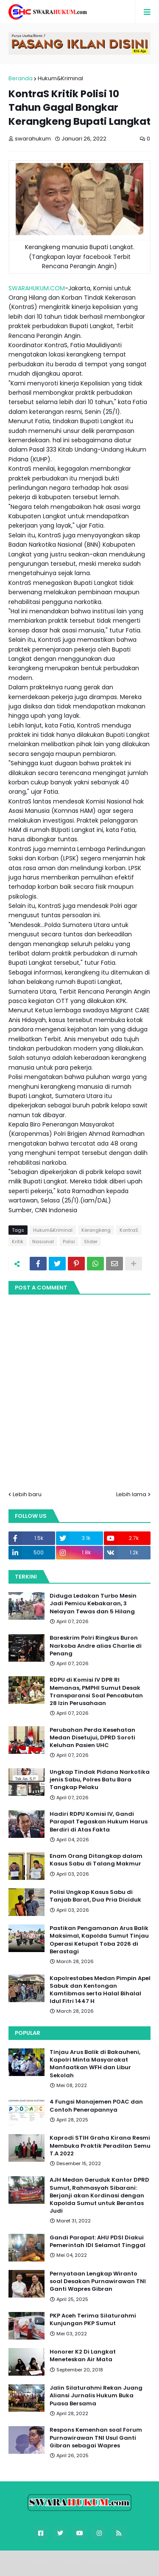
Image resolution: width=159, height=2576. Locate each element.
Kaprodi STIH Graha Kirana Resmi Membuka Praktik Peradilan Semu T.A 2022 (100, 2145)
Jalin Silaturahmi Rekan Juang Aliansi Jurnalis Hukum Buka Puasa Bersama (96, 2395)
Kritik (17, 1241)
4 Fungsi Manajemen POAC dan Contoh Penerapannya (96, 2105)
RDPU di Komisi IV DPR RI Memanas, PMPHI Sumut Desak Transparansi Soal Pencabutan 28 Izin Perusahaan (96, 1691)
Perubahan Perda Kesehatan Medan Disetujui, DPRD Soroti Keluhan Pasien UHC (92, 1737)
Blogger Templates (84, 2561)
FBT (129, 2561)
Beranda (20, 78)
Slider (91, 1241)
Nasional (43, 1241)
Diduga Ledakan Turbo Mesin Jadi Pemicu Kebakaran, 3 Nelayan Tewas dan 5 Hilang (93, 1603)
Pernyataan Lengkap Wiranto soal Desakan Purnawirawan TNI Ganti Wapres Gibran (98, 2281)
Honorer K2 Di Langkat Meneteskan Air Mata (83, 2355)
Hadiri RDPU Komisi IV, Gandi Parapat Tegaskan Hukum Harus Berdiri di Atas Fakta (99, 1821)
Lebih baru (27, 1494)
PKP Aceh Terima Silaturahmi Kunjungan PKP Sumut (93, 2319)
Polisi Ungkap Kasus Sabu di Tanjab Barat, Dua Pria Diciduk (95, 1896)
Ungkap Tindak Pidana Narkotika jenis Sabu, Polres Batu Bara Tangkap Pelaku (100, 1779)
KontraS (129, 1230)
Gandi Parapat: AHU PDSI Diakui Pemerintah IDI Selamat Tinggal (97, 2241)
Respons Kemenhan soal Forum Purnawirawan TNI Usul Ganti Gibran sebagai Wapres (96, 2437)
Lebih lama (131, 1494)
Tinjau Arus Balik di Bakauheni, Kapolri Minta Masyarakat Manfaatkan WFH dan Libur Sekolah (95, 2063)
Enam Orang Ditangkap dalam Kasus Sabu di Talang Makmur (96, 1860)
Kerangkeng (96, 1230)
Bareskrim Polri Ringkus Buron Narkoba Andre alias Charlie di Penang (96, 1645)
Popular (27, 2033)
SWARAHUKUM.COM (36, 288)
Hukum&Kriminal (60, 78)
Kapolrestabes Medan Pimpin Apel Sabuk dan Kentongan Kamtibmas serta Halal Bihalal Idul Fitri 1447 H (100, 1990)
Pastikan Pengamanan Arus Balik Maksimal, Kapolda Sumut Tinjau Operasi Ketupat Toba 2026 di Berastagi (99, 1939)
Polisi (69, 1241)
